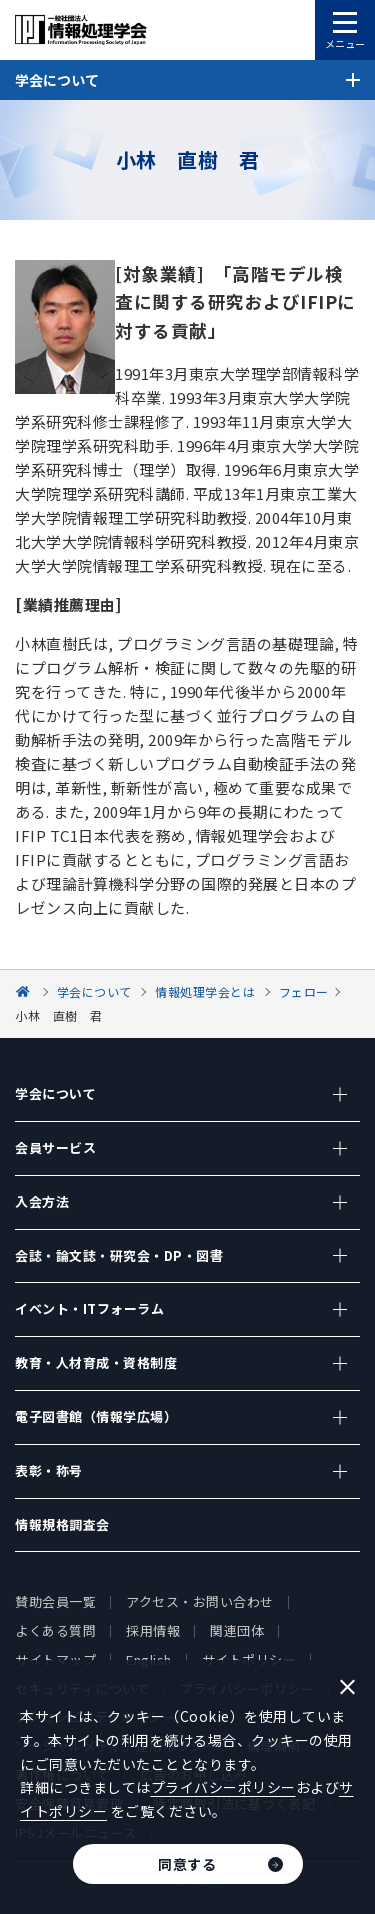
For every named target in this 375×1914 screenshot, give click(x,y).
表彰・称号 (49, 1470)
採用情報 (153, 1630)
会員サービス (55, 1147)
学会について (55, 1093)
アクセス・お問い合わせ (200, 1601)
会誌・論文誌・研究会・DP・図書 (119, 1255)
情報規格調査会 (62, 1524)
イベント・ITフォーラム (89, 1308)
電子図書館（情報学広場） (96, 1416)
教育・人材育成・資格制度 (96, 1362)
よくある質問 (55, 1630)
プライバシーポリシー (223, 1787)
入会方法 (42, 1201)
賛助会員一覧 (55, 1601)
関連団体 (237, 1630)
